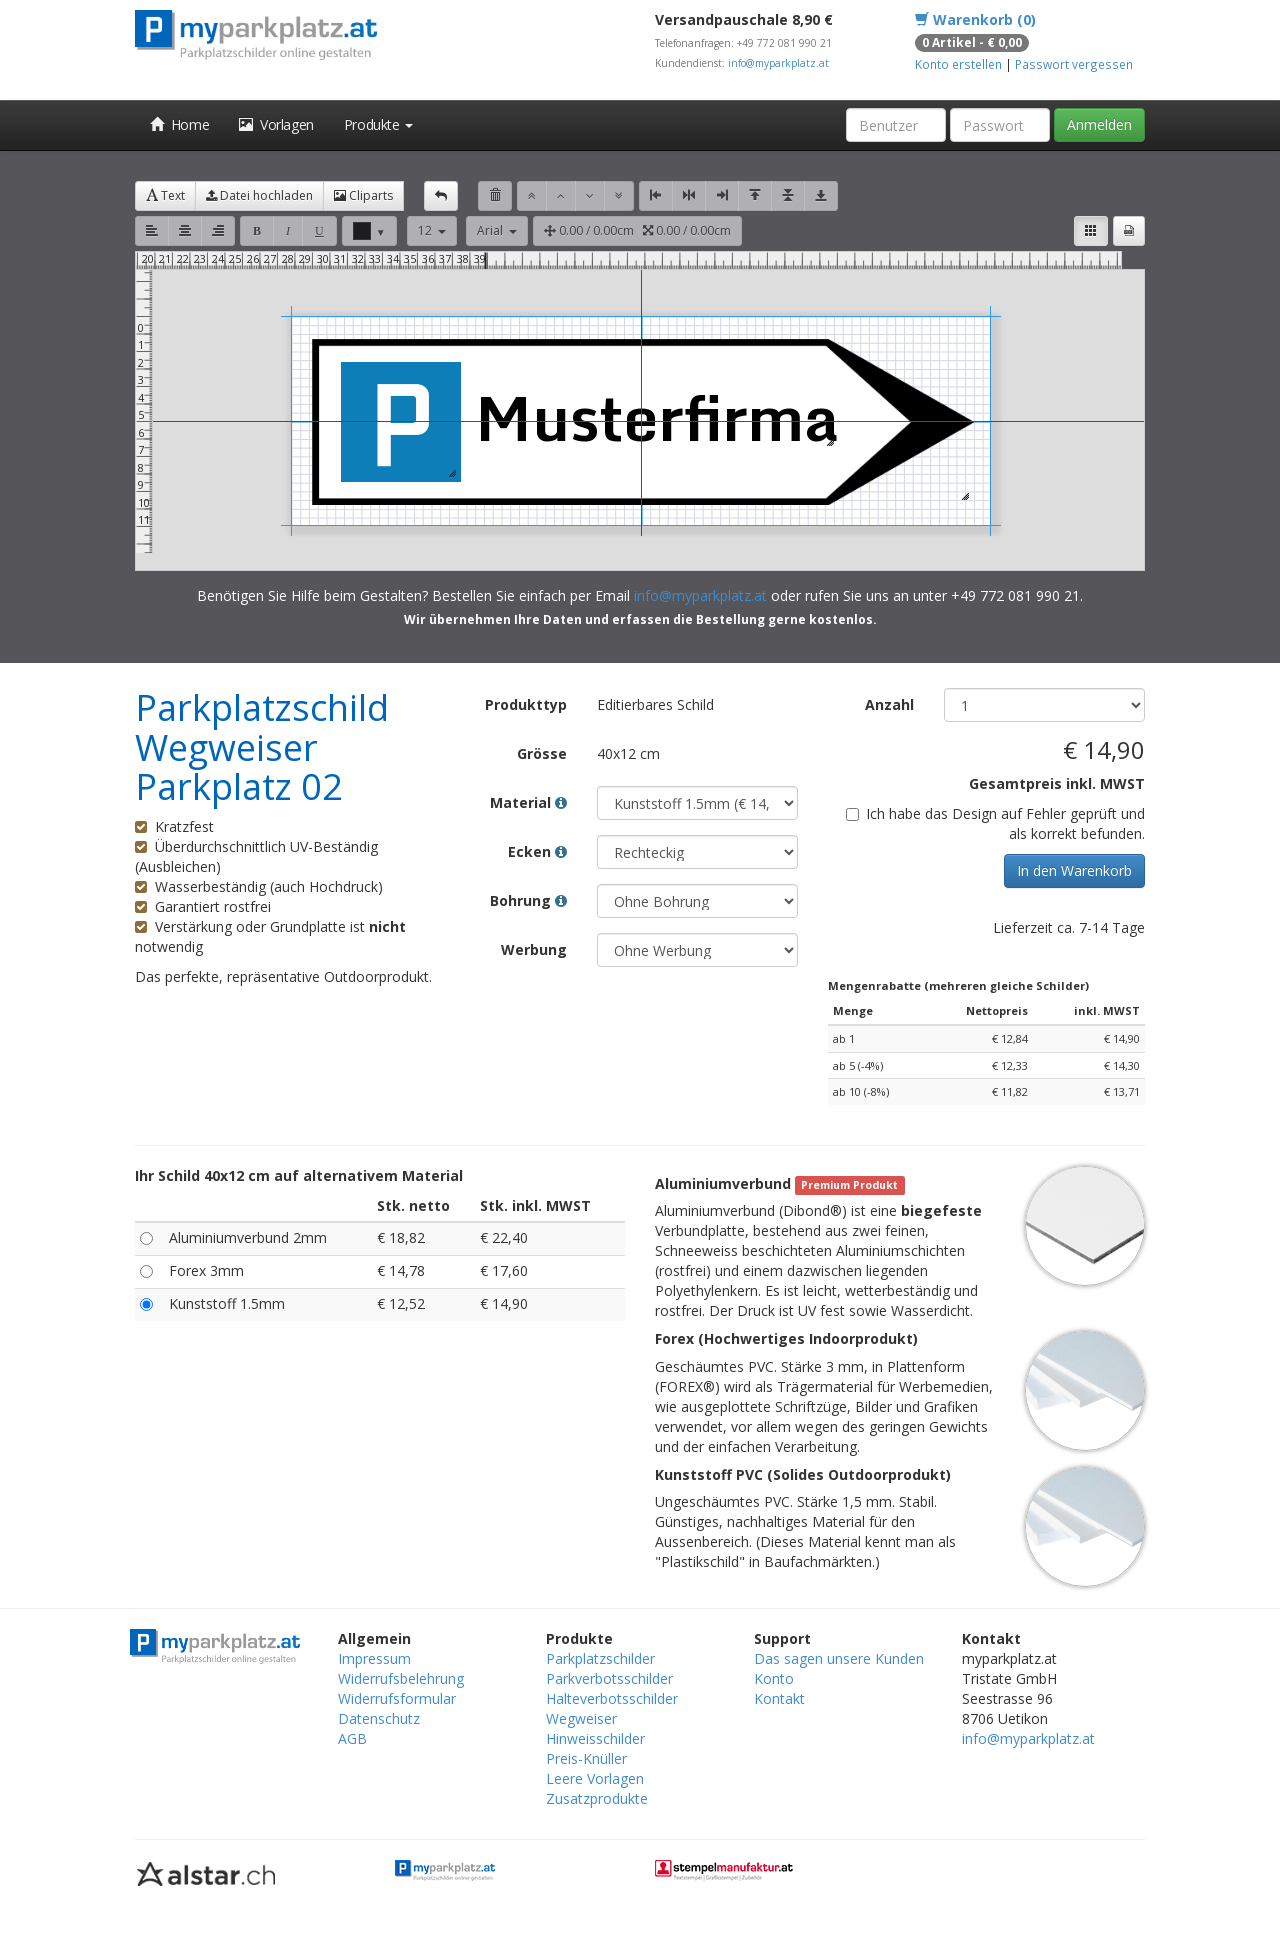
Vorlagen (276, 124)
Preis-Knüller (586, 1758)
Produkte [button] (378, 124)
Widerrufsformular (397, 1698)
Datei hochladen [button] (259, 195)
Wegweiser (581, 1718)
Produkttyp (526, 704)
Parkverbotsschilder (609, 1678)
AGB (352, 1738)
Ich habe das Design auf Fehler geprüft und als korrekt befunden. (995, 823)
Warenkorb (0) (975, 19)
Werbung (534, 949)
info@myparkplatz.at (778, 63)
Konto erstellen (958, 64)
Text (165, 195)
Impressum (374, 1658)
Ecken (537, 851)
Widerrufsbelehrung (401, 1678)
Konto (774, 1678)
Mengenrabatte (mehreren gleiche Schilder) (958, 985)
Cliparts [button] (363, 195)
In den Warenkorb (1074, 870)
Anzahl (889, 704)
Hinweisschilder (595, 1738)
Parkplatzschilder (600, 1658)
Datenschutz (379, 1718)
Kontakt (779, 1698)
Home (179, 124)
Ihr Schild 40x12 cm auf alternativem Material (299, 1175)
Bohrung (528, 900)
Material (528, 802)
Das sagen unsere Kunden (839, 1658)
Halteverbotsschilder (612, 1698)
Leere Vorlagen (595, 1778)
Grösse (542, 753)
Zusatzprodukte (597, 1798)
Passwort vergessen (1074, 64)
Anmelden (1099, 124)
